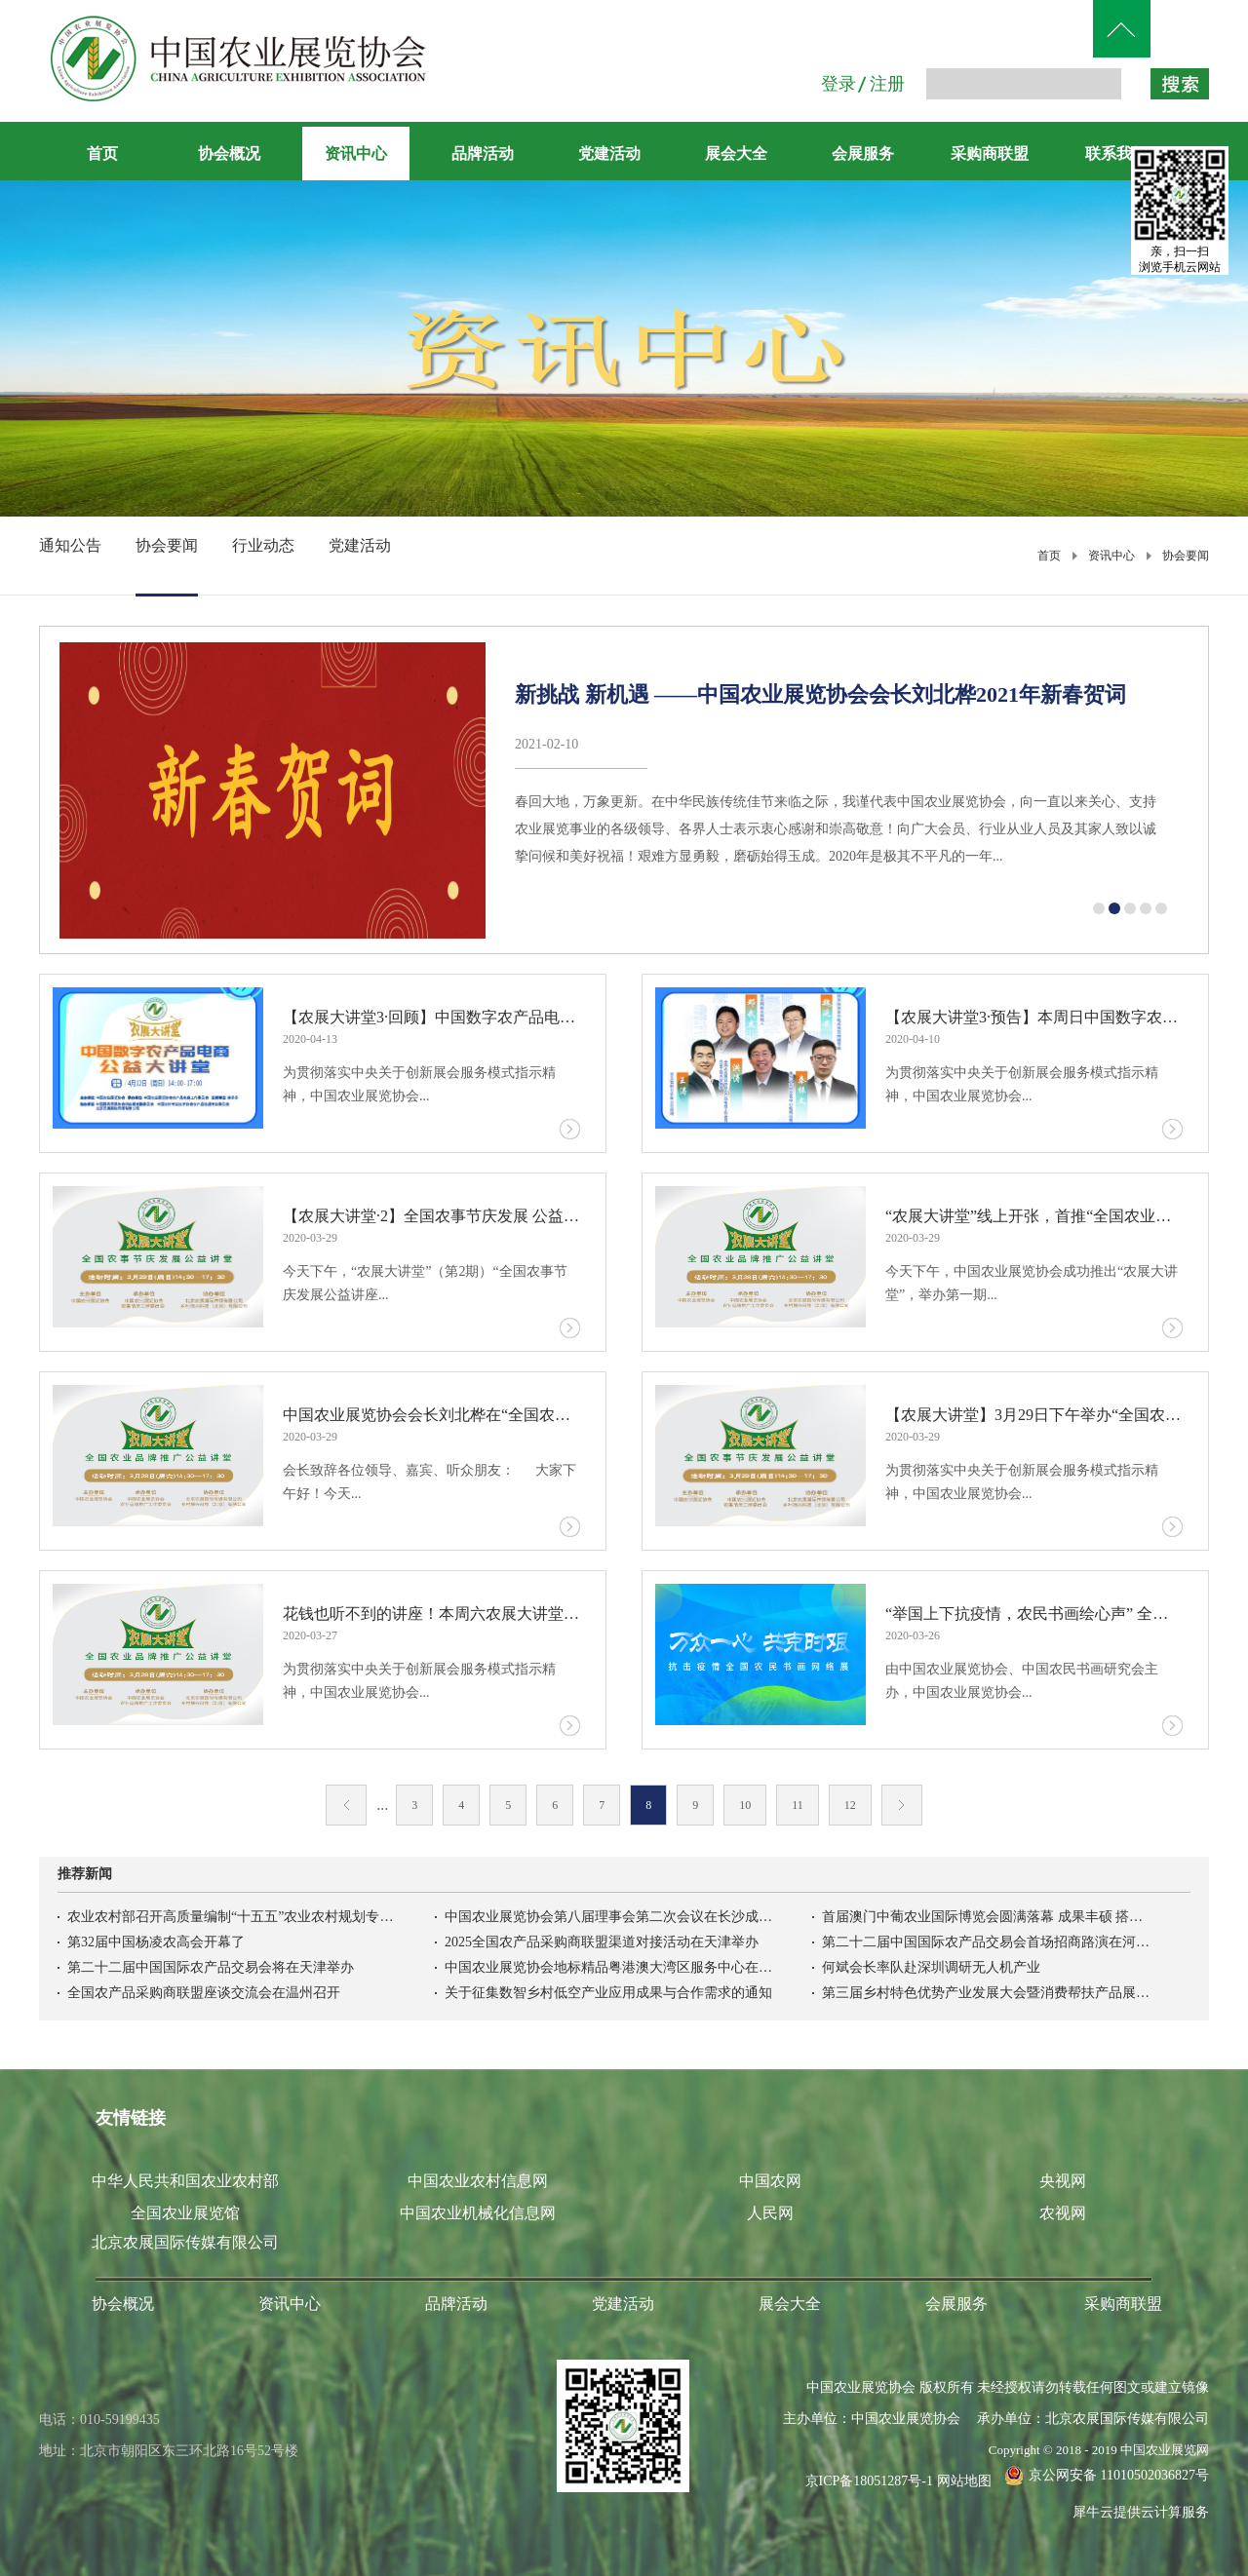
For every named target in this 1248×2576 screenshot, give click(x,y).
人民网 (770, 2213)
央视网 (1062, 2180)
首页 (102, 153)
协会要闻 (1185, 555)
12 (850, 1805)
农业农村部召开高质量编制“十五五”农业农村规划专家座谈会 (233, 1916)
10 (745, 1805)
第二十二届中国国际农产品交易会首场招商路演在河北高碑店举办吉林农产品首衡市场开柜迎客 (987, 1942)
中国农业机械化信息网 (478, 2213)
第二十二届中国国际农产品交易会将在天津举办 (210, 1967)
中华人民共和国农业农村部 (185, 2180)
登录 (838, 84)
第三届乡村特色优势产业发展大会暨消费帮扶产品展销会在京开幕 (987, 1992)
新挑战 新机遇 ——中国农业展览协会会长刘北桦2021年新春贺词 (820, 694)
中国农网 (770, 2180)
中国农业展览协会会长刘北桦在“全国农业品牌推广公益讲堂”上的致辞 (431, 1414)
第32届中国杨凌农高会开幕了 (156, 1942)
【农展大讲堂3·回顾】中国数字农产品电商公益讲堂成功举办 (431, 1017)
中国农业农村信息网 (478, 2180)
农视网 (1062, 2213)
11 (797, 1805)
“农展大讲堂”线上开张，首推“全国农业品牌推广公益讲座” (1034, 1216)
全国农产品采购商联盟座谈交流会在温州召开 (203, 1992)
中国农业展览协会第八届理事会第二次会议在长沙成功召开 (610, 1916)
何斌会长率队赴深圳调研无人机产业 (931, 1967)
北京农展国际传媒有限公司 (185, 2242)
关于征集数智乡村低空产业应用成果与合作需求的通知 (608, 1992)
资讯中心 (1111, 555)
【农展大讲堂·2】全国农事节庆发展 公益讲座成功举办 (431, 1216)
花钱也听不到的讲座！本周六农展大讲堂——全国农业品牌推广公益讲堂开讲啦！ (431, 1613)
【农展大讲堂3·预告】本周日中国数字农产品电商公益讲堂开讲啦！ (1034, 1017)
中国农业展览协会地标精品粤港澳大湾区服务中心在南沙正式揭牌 (610, 1967)
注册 (887, 84)
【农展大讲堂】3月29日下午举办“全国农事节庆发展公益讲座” (1034, 1414)
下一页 (901, 1805)
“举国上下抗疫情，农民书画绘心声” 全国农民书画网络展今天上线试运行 (1034, 1613)
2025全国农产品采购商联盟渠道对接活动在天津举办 (602, 1942)
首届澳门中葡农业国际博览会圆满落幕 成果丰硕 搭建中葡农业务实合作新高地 (987, 1916)
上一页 (346, 1805)
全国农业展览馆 (185, 2213)
